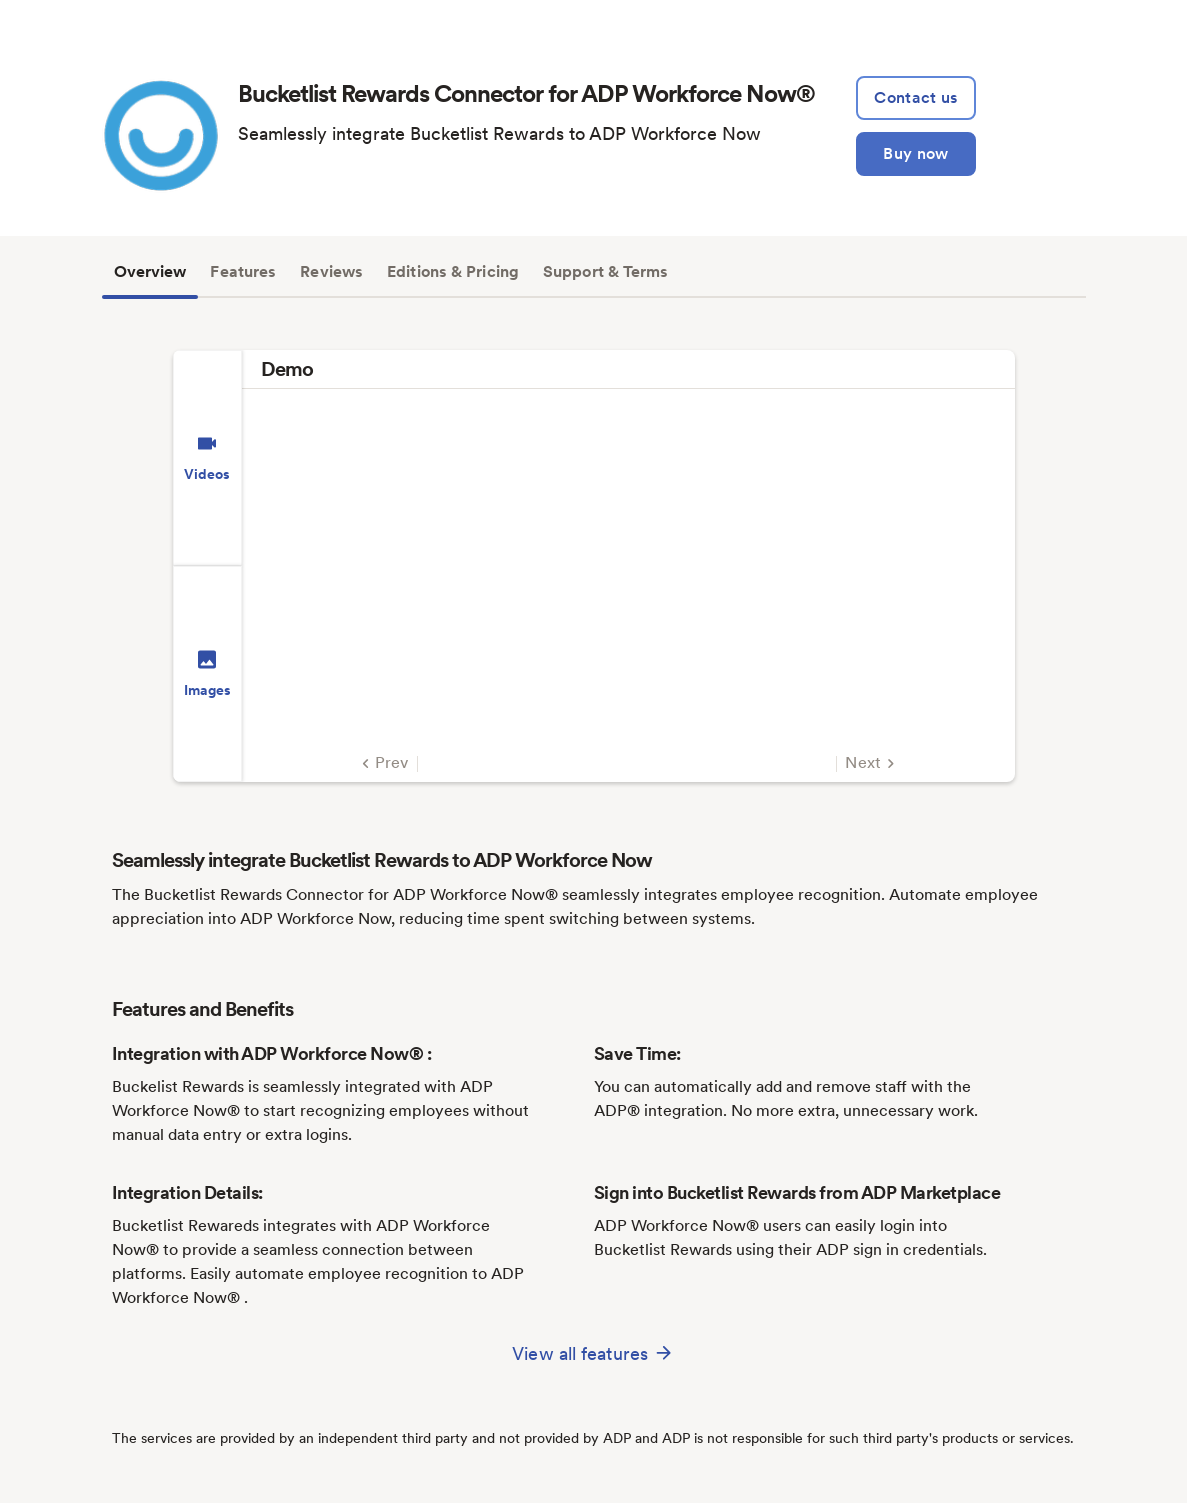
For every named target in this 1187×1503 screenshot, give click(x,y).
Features (243, 271)
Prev (382, 763)
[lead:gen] (915, 98)
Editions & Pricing (453, 271)
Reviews (331, 271)
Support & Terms (606, 271)
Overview (150, 271)
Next (872, 763)
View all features (593, 1353)
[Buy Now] (915, 154)
